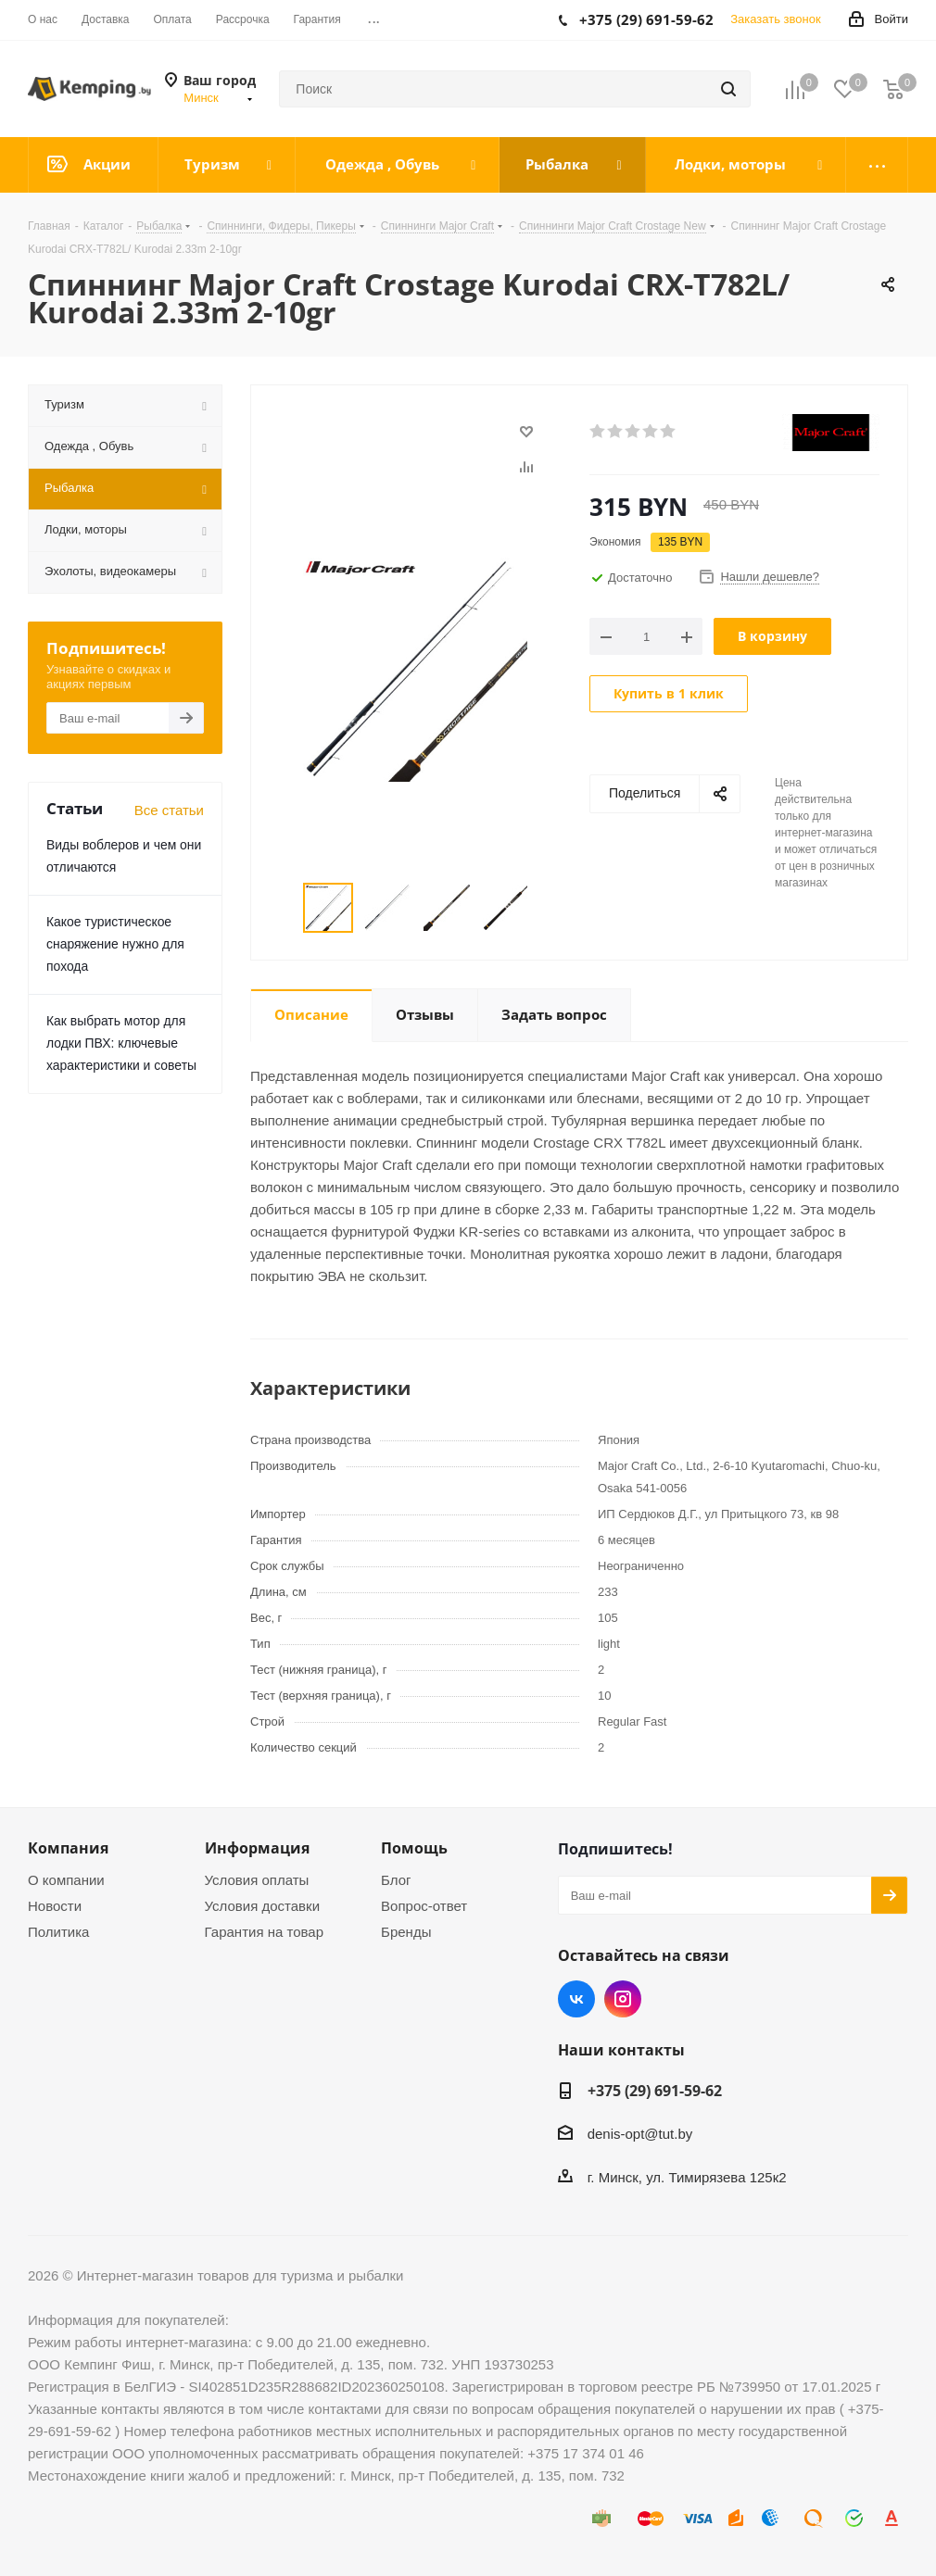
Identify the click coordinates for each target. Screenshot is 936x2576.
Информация (257, 1848)
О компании (66, 1880)
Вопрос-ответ (424, 1906)
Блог (396, 1880)
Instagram (622, 1998)
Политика (58, 1932)
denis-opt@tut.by (640, 2134)
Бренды (406, 1932)
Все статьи (169, 810)
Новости (55, 1906)
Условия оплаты (257, 1880)
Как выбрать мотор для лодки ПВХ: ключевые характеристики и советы (121, 1043)
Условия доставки (262, 1906)
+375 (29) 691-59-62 (655, 2090)
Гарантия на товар (264, 1932)
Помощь (414, 1848)
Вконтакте (576, 1998)
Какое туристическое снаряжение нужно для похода (115, 944)
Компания (68, 1848)
